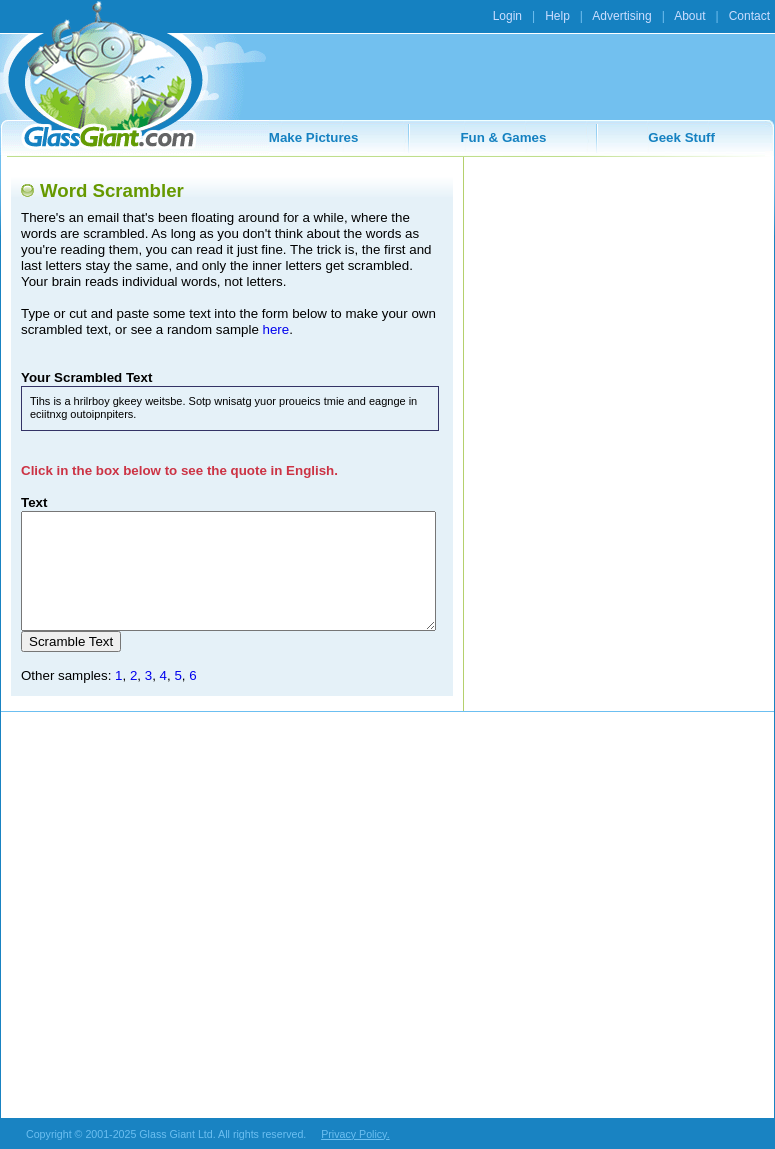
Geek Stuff (681, 137)
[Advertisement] (618, 292)
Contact (749, 16)
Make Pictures (314, 137)
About (689, 16)
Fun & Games (503, 137)
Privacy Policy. (355, 1134)
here (276, 329)
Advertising (621, 16)
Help (557, 16)
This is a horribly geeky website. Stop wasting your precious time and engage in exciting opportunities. (228, 571)
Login (507, 16)
